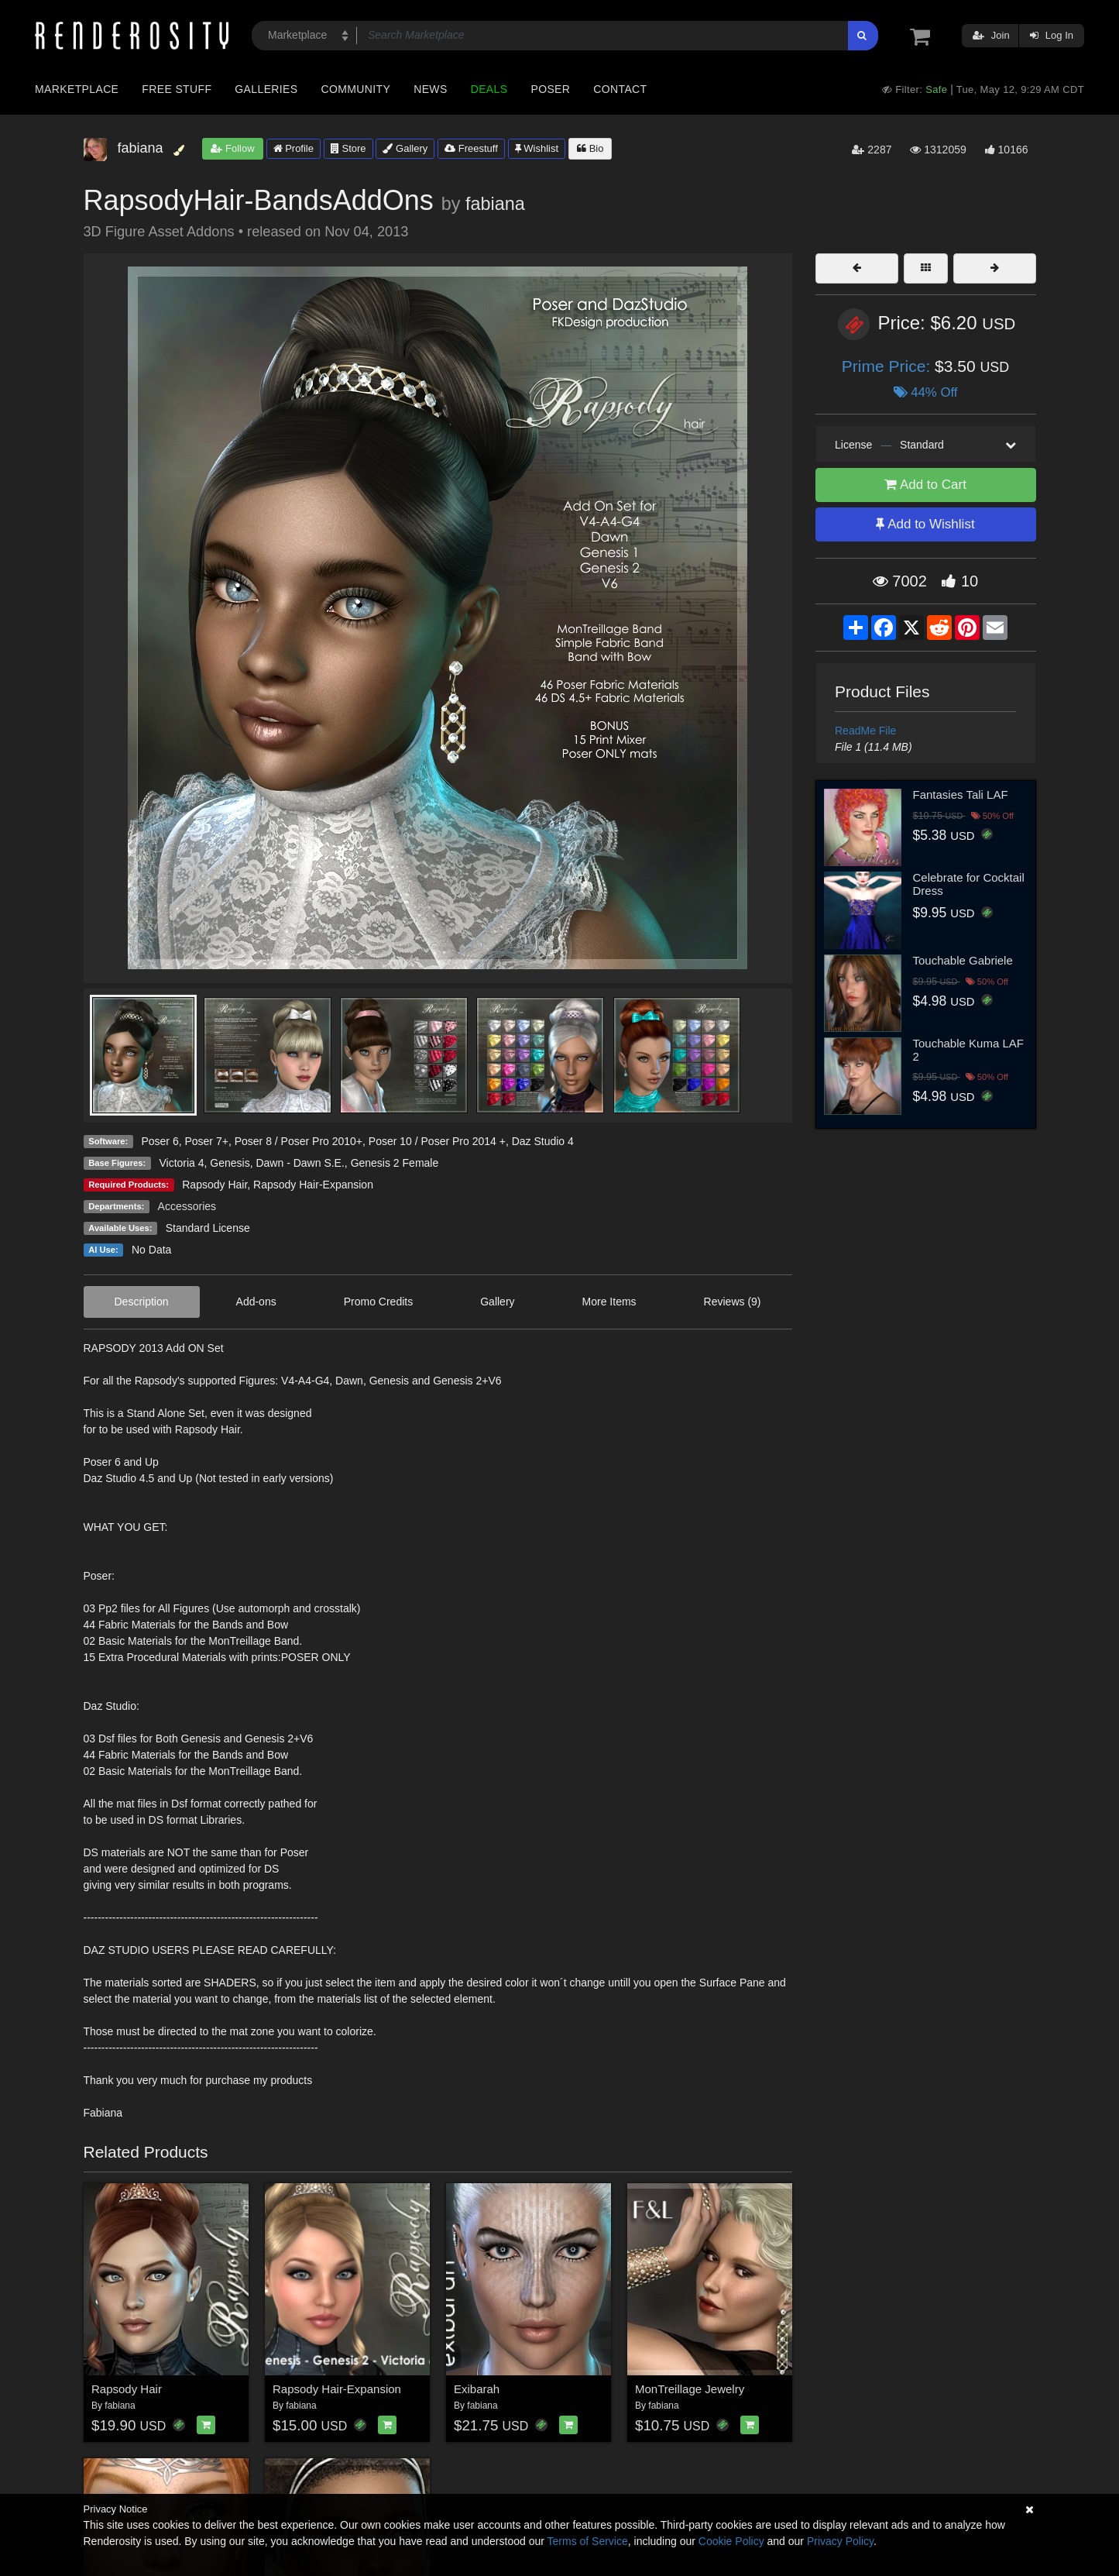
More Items (609, 1301)
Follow (232, 148)
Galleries (266, 89)
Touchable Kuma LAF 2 (968, 1050)
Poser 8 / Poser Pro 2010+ (298, 1141)
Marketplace (76, 89)
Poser (550, 89)
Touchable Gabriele (963, 960)
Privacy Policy (840, 2541)
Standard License (208, 1228)
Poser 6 (159, 1141)
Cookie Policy (731, 2541)
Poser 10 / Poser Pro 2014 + (437, 1141)
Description (142, 1301)
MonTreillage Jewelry (689, 2388)
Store (348, 148)
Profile (293, 148)
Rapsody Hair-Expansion (313, 1184)
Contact (620, 89)
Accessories (187, 1206)
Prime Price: (888, 366)
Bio (590, 148)
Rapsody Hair (214, 1184)
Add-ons (256, 1301)
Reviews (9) (732, 1301)
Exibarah (476, 2388)
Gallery (405, 148)
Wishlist (536, 148)
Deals (489, 89)
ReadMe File (865, 730)
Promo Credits (378, 1301)
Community (356, 89)
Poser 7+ (206, 1141)
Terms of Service (587, 2541)
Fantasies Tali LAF (960, 794)
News (430, 89)
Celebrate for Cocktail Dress (969, 884)
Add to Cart (925, 484)
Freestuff (471, 148)
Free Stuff (176, 89)
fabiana (495, 204)
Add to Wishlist (925, 524)
